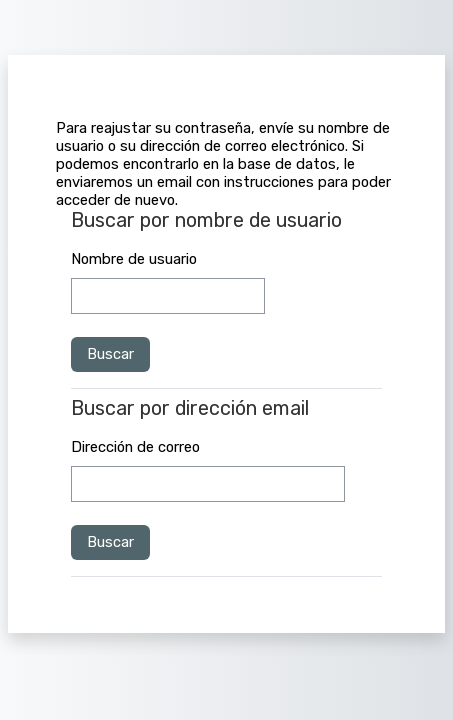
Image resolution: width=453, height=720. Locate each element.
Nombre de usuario (134, 259)
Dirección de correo (135, 447)
